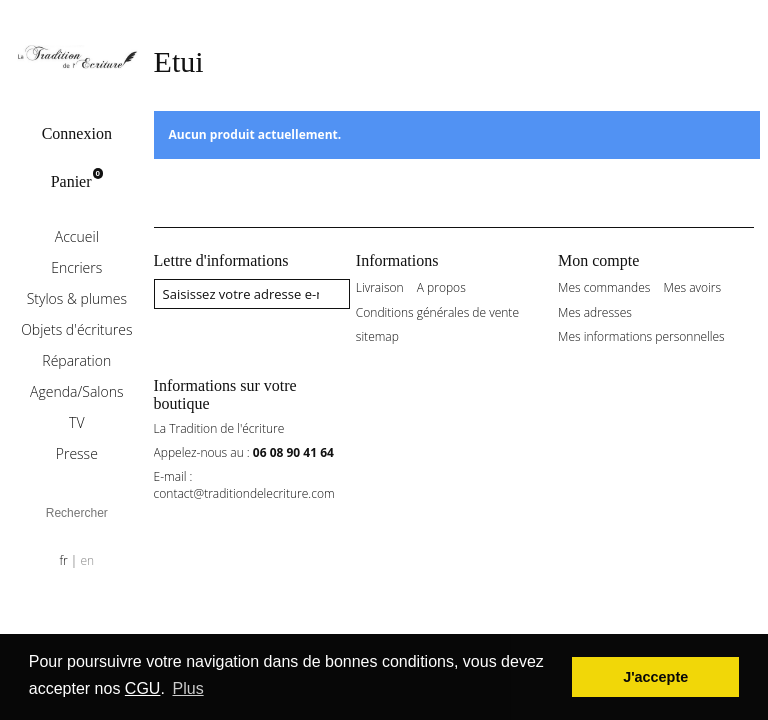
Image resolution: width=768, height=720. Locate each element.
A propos (441, 288)
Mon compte (598, 260)
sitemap (377, 337)
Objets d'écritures (76, 329)
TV (76, 422)
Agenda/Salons (76, 391)
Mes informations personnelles (641, 337)
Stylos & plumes (77, 298)
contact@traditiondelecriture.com (244, 493)
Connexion (77, 133)
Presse (77, 453)
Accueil (77, 236)
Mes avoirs (693, 288)
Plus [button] (188, 688)
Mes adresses (595, 313)
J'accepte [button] (655, 677)
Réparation (76, 360)
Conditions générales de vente (437, 313)
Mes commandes (604, 288)
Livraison (380, 288)
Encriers (76, 267)
